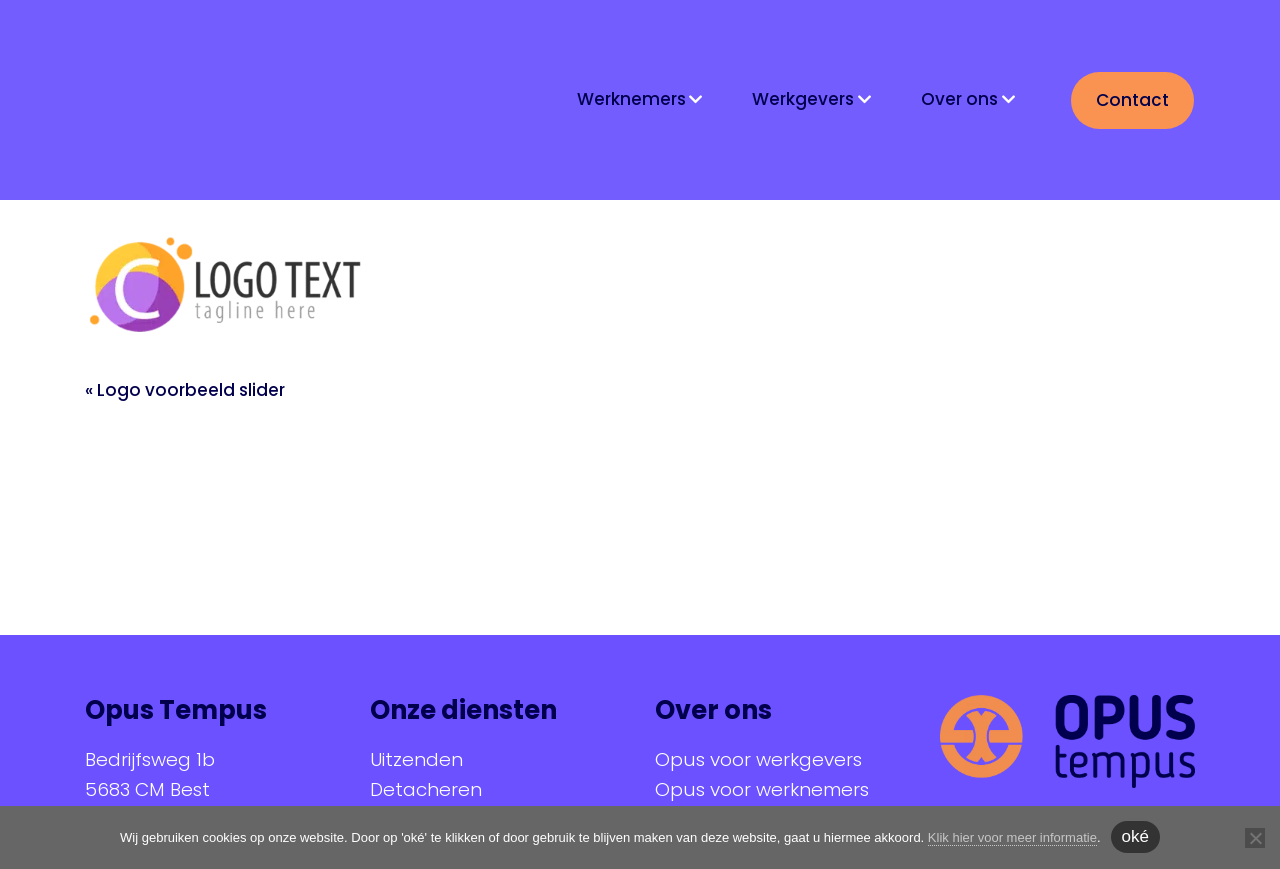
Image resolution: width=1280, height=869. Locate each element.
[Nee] (1255, 838)
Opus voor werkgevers (758, 759)
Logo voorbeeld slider (191, 390)
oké (1135, 836)
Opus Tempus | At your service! (217, 98)
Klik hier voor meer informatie (1012, 837)
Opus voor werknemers (762, 789)
